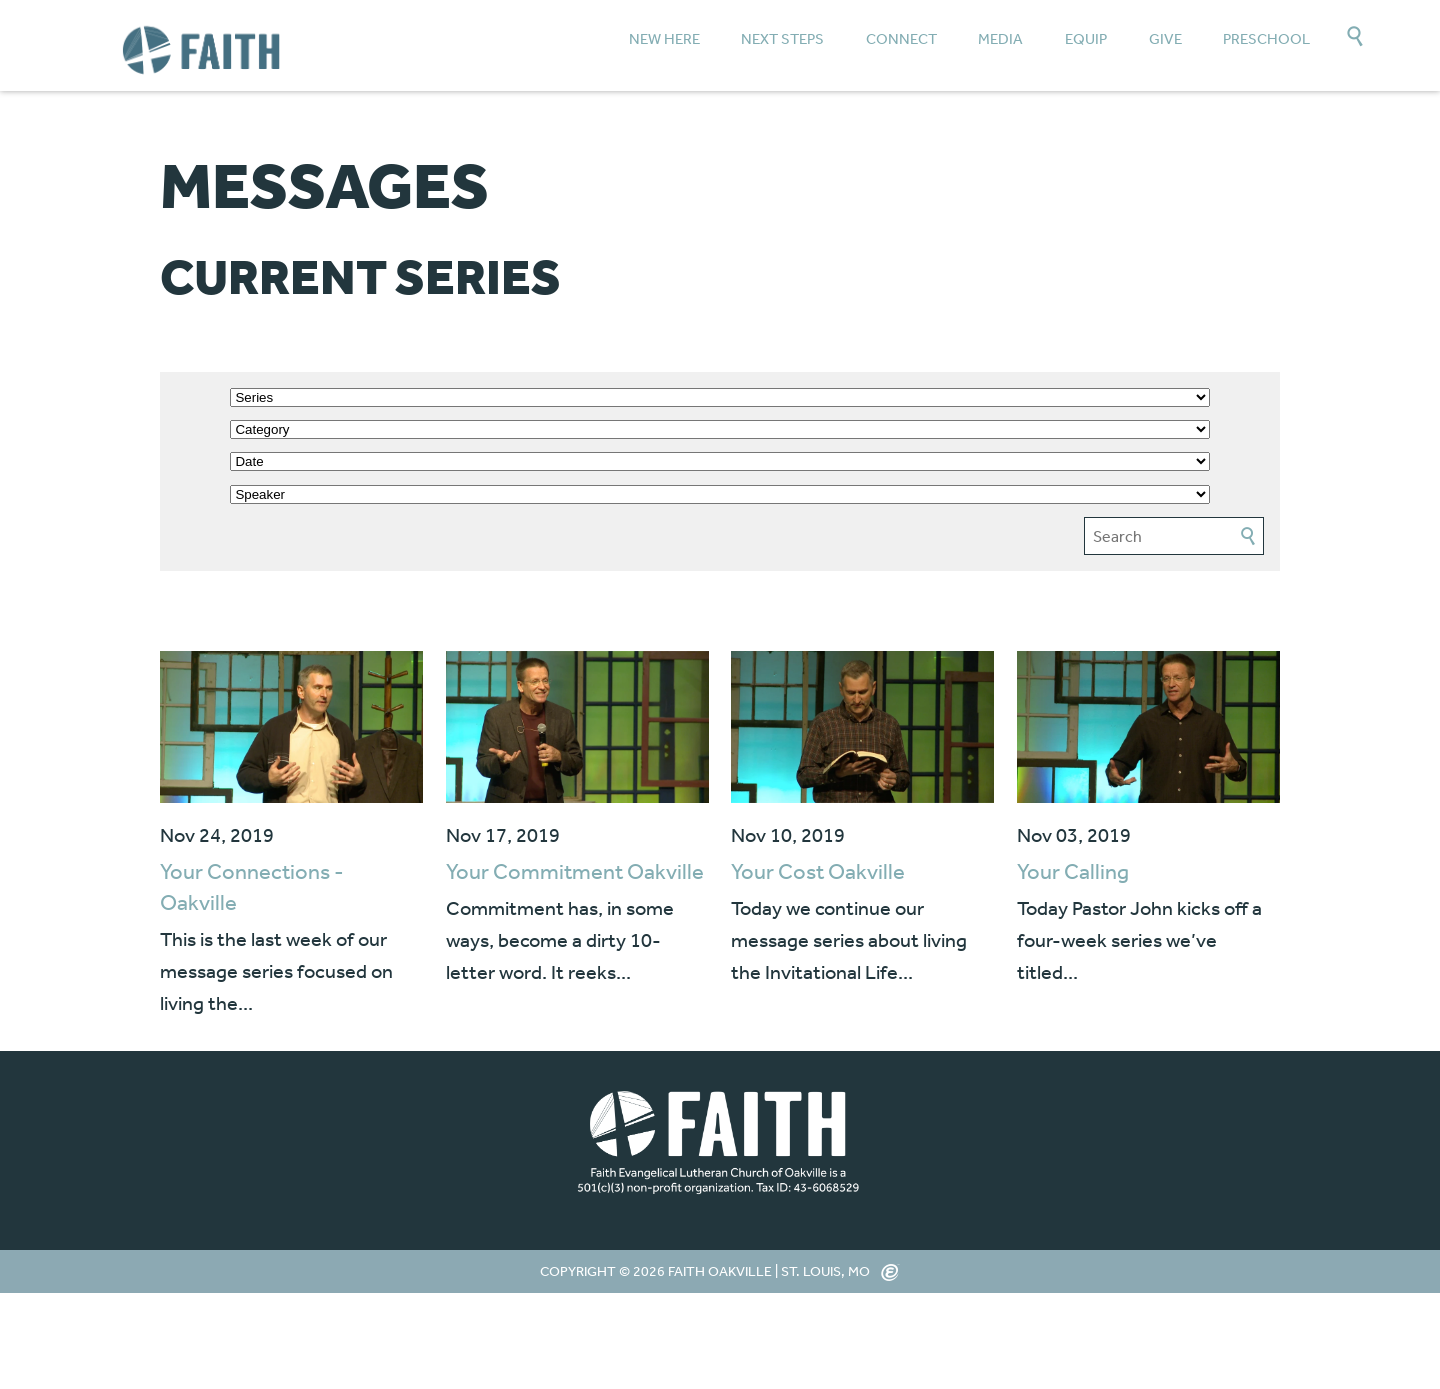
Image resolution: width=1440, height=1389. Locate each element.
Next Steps (782, 38)
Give (1165, 38)
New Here (664, 38)
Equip (1086, 38)
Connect (901, 38)
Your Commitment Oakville (575, 871)
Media (1000, 38)
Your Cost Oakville (818, 871)
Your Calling (1073, 871)
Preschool (1266, 38)
